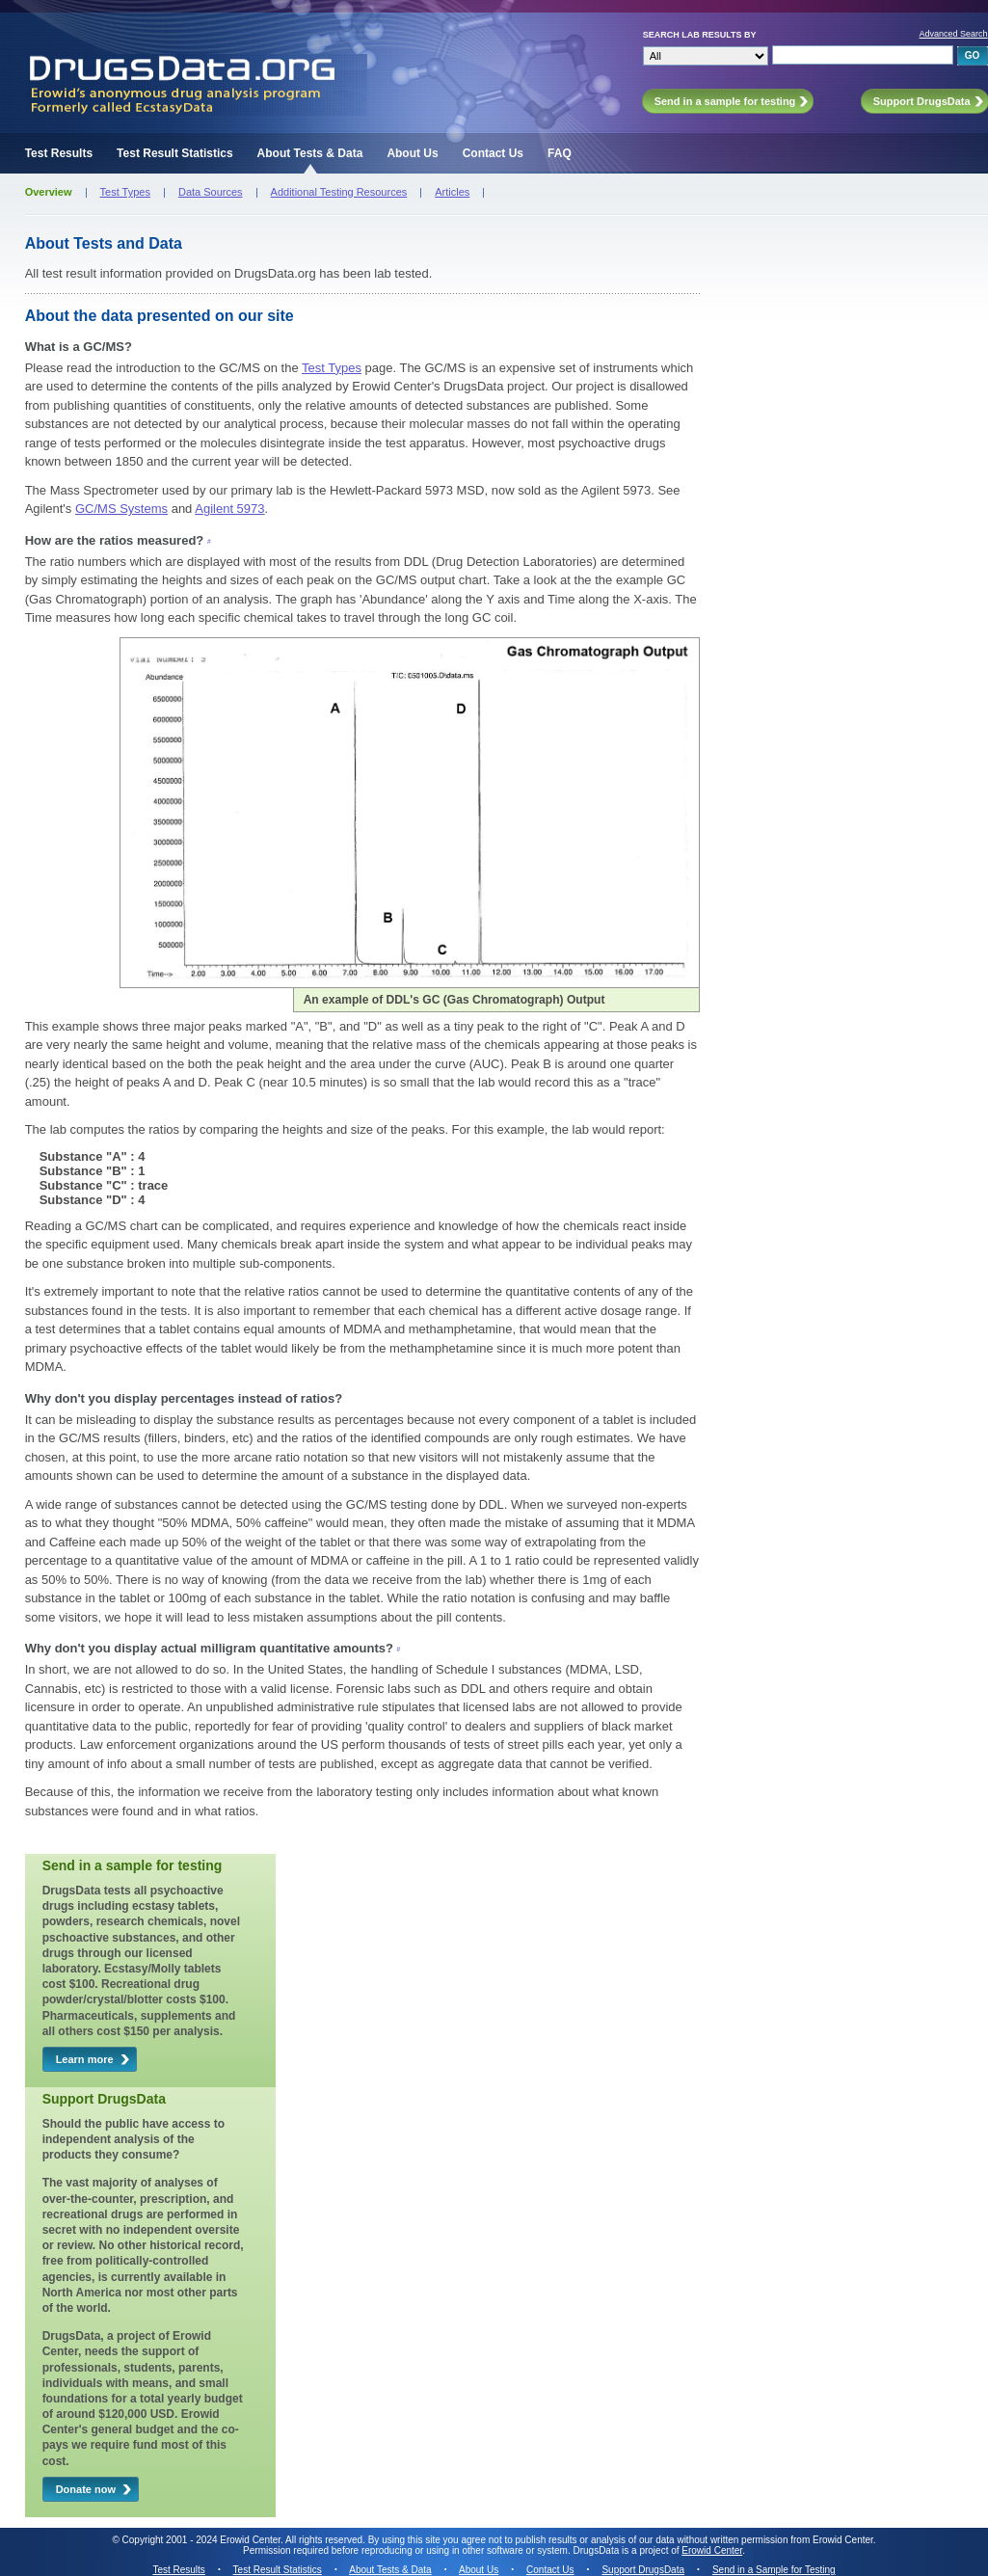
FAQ (559, 153)
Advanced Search (954, 34)
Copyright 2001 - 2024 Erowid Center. (202, 2540)
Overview (48, 192)
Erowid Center (711, 2550)
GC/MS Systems (121, 508)
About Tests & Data (310, 153)
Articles (452, 192)
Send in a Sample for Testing (774, 2569)
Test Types (125, 192)
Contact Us (493, 153)
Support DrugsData (642, 2569)
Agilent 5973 (229, 508)
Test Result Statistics (174, 153)
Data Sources (210, 192)
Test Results (59, 153)
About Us (412, 153)
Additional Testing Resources (339, 192)
